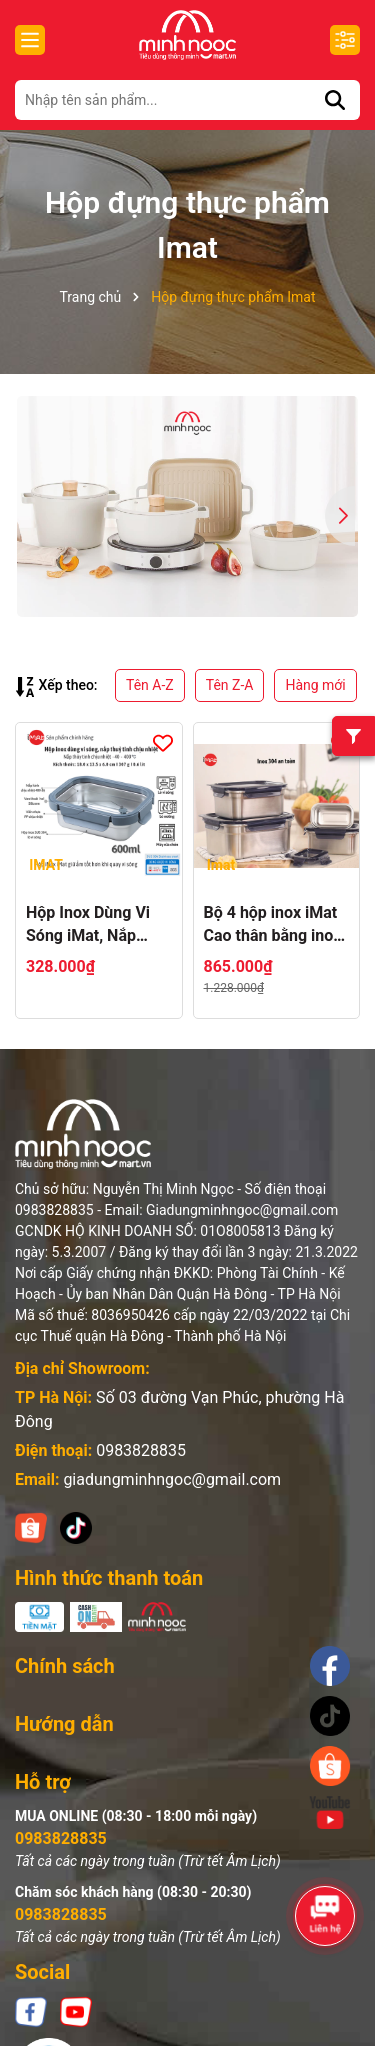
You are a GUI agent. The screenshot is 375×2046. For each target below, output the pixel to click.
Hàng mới (315, 685)
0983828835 (141, 1450)
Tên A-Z (150, 685)
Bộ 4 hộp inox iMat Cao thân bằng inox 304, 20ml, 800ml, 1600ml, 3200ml (273, 925)
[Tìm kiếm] (335, 100)
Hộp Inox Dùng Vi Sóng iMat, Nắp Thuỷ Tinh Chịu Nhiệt (88, 925)
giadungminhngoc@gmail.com (172, 1479)
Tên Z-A (230, 685)
